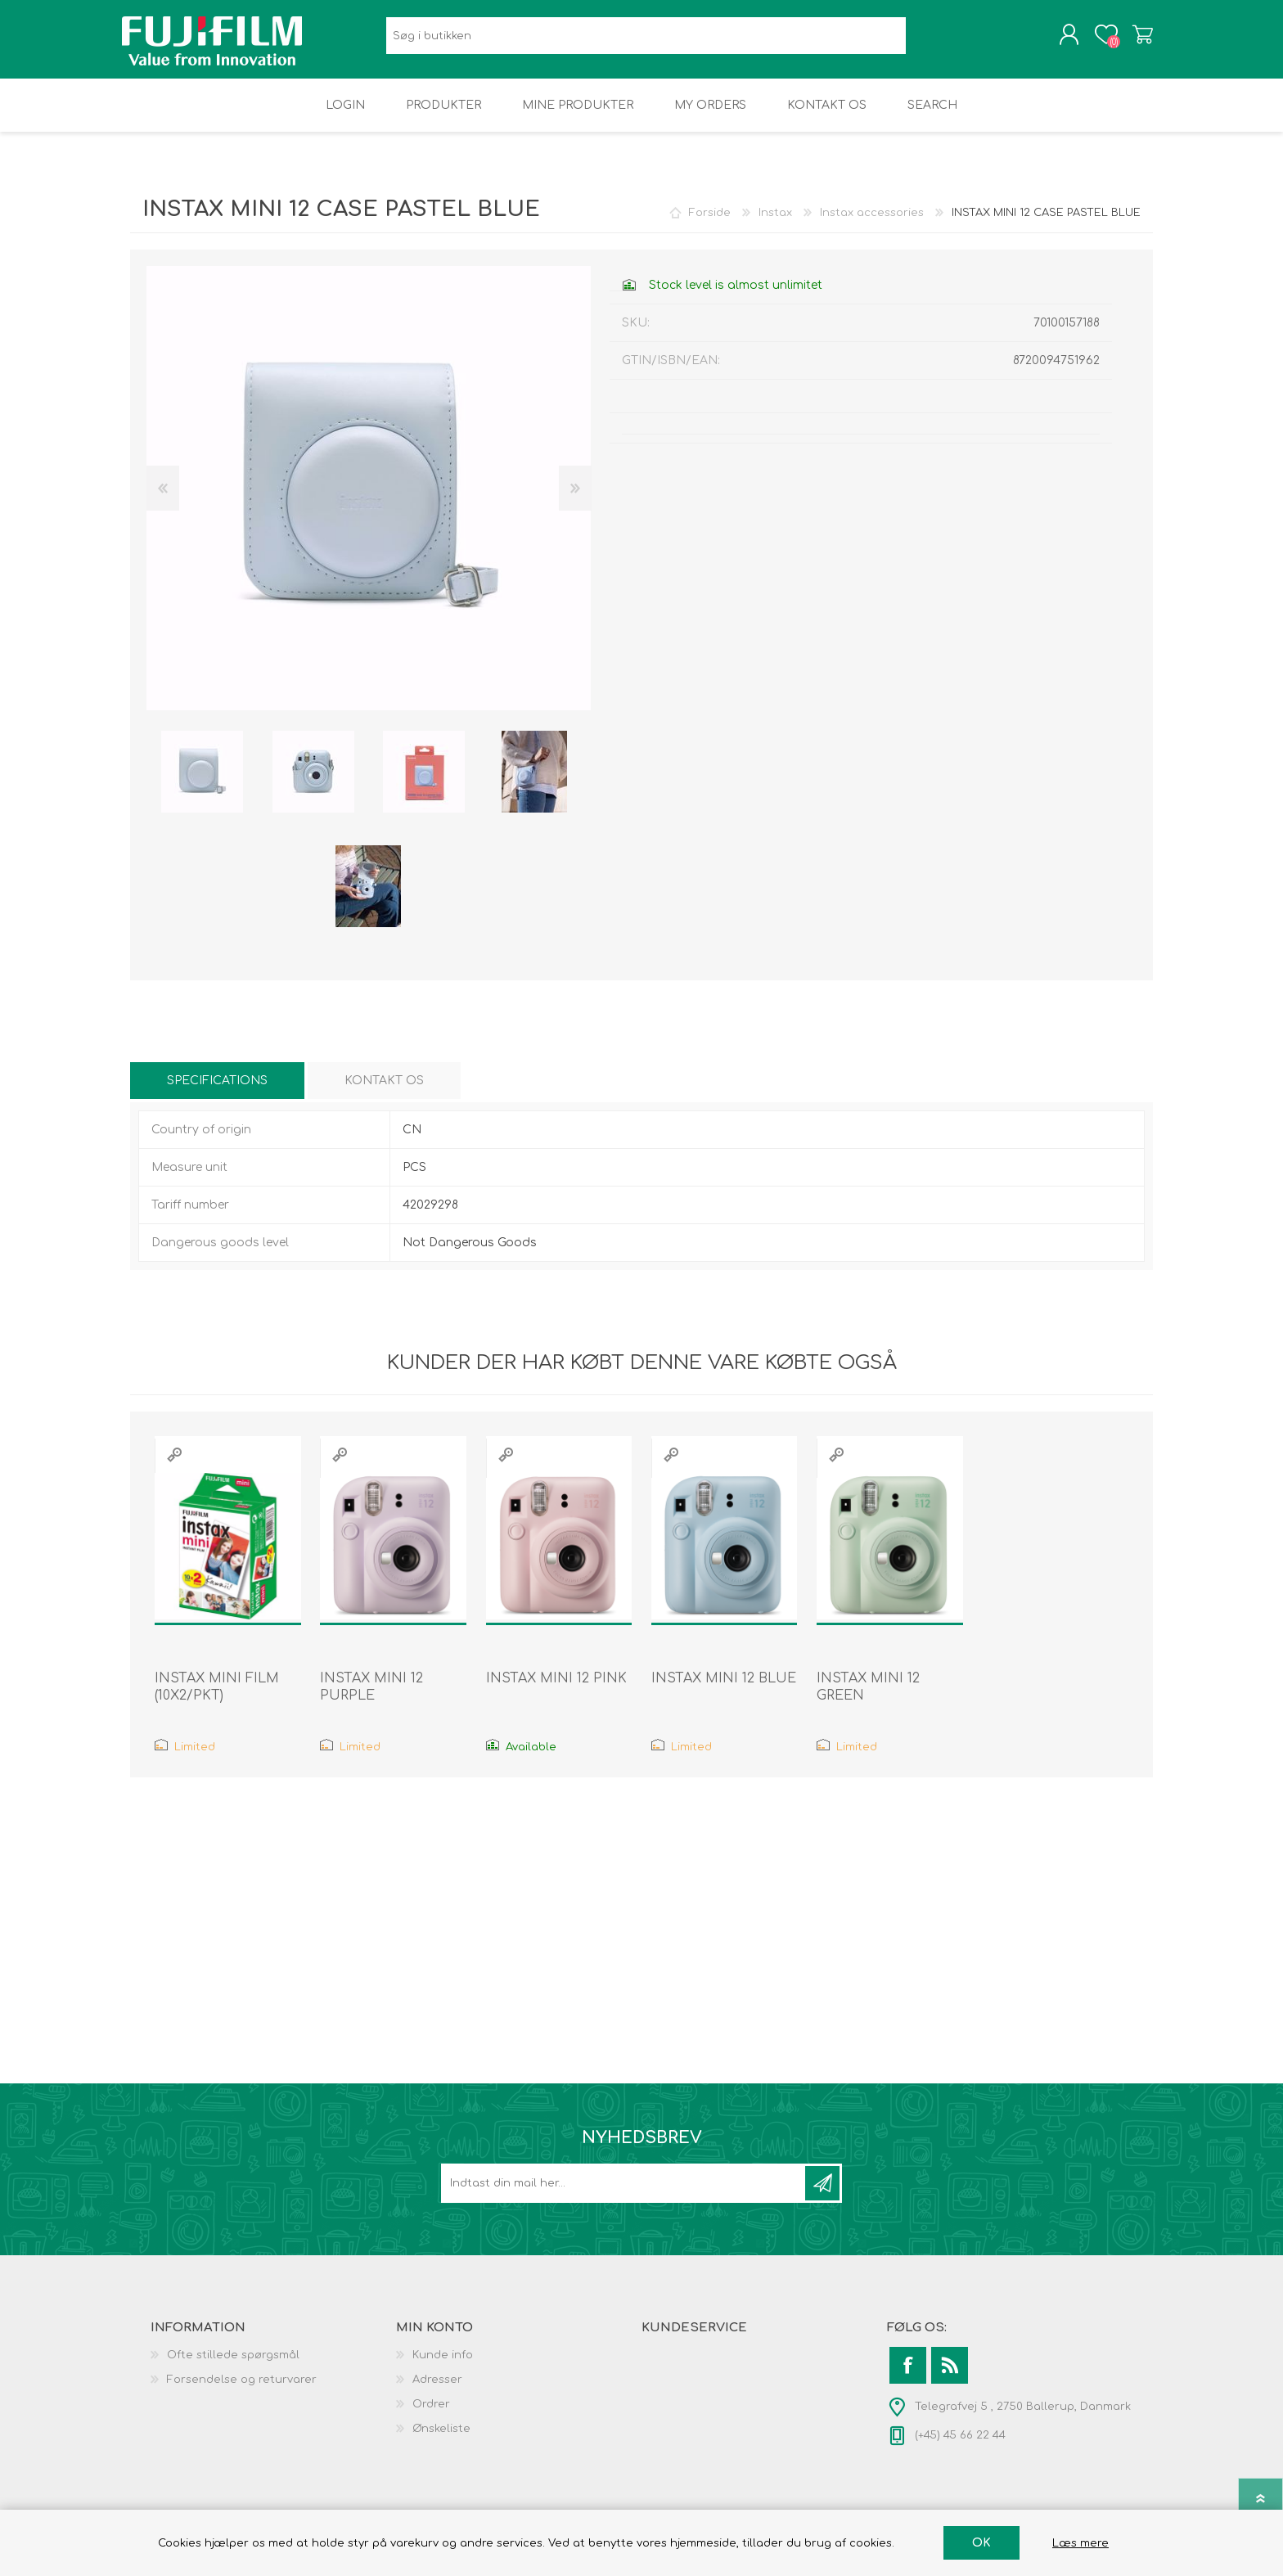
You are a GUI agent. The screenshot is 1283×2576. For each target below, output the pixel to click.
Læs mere (1080, 2543)
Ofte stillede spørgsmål (233, 2366)
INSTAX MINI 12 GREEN (868, 1698)
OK (981, 2543)
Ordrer (431, 2415)
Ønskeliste (441, 2440)
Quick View (174, 1466)
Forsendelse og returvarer (242, 2391)
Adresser (437, 2391)
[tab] (217, 1092)
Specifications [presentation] (217, 1092)
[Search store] (646, 41)
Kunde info (442, 2366)
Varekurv (1134, 40)
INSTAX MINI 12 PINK (556, 1689)
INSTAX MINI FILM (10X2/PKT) (217, 1698)
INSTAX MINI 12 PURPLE (371, 1698)
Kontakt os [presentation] (384, 1092)
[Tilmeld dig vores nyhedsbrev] (624, 2194)
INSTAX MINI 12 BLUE (723, 1689)
